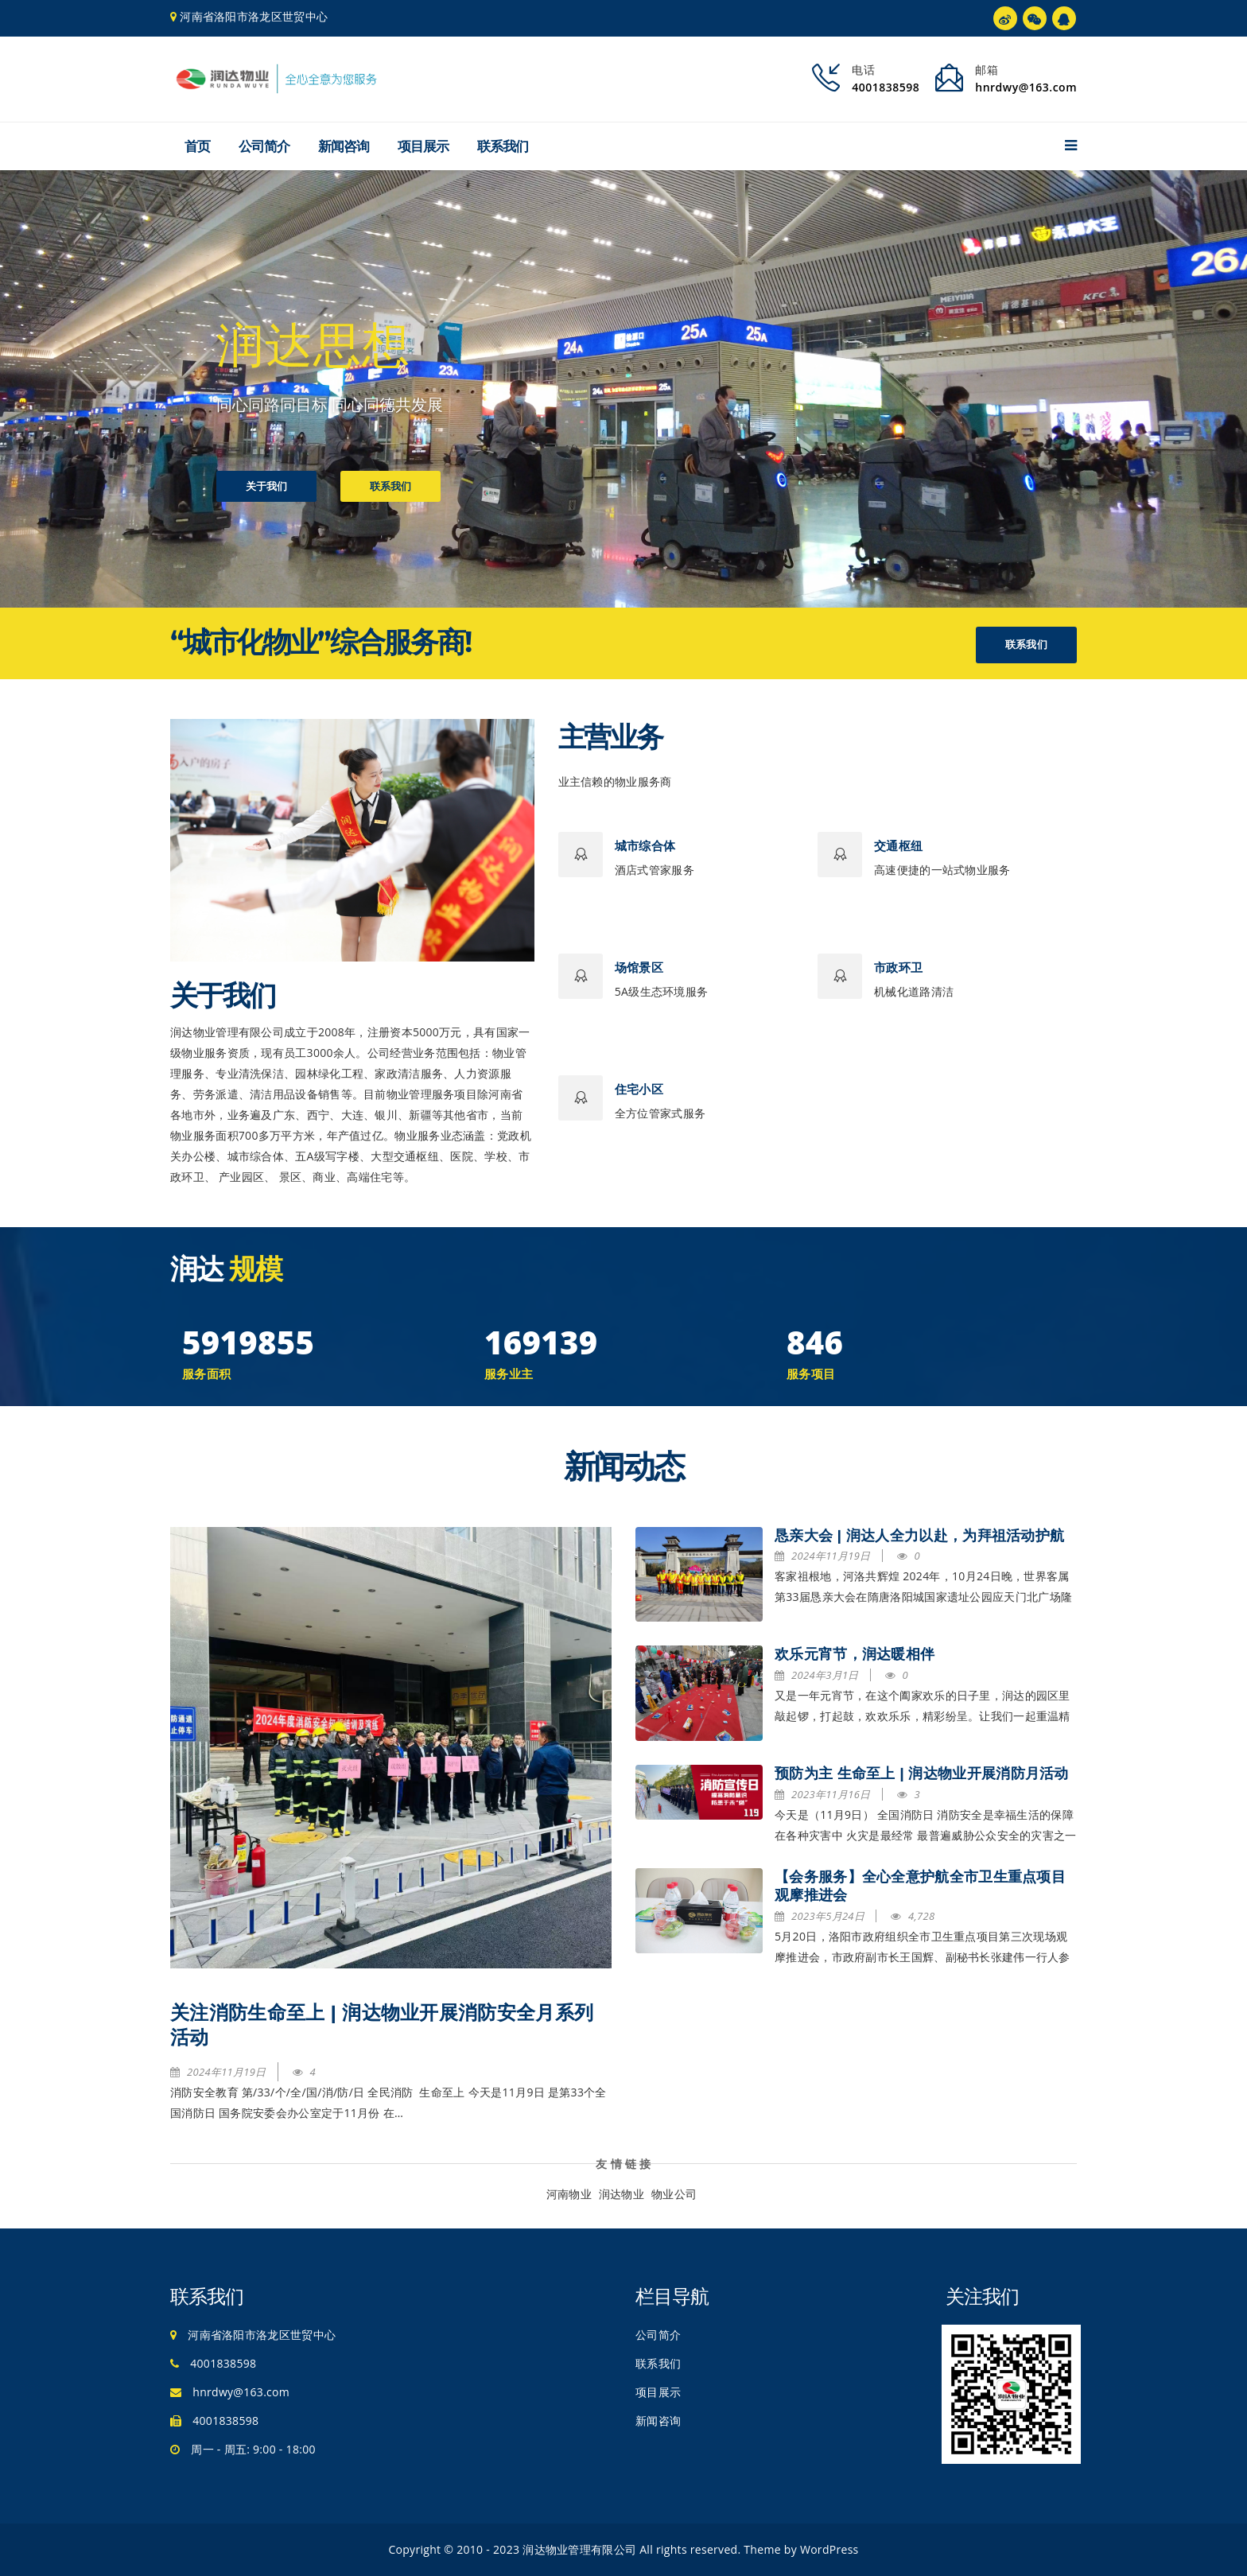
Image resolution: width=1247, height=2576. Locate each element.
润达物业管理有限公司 (579, 2549)
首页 (197, 146)
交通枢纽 (898, 845)
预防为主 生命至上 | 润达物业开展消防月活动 (922, 1773)
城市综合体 (645, 845)
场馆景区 (639, 967)
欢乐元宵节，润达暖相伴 (854, 1654)
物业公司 (674, 2193)
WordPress (829, 2549)
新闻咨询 (343, 146)
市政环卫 (898, 967)
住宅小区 (639, 1089)
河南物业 (569, 2193)
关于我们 (266, 489)
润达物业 (621, 2193)
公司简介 (264, 146)
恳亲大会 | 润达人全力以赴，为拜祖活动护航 (919, 1535)
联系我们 (502, 146)
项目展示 (423, 146)
